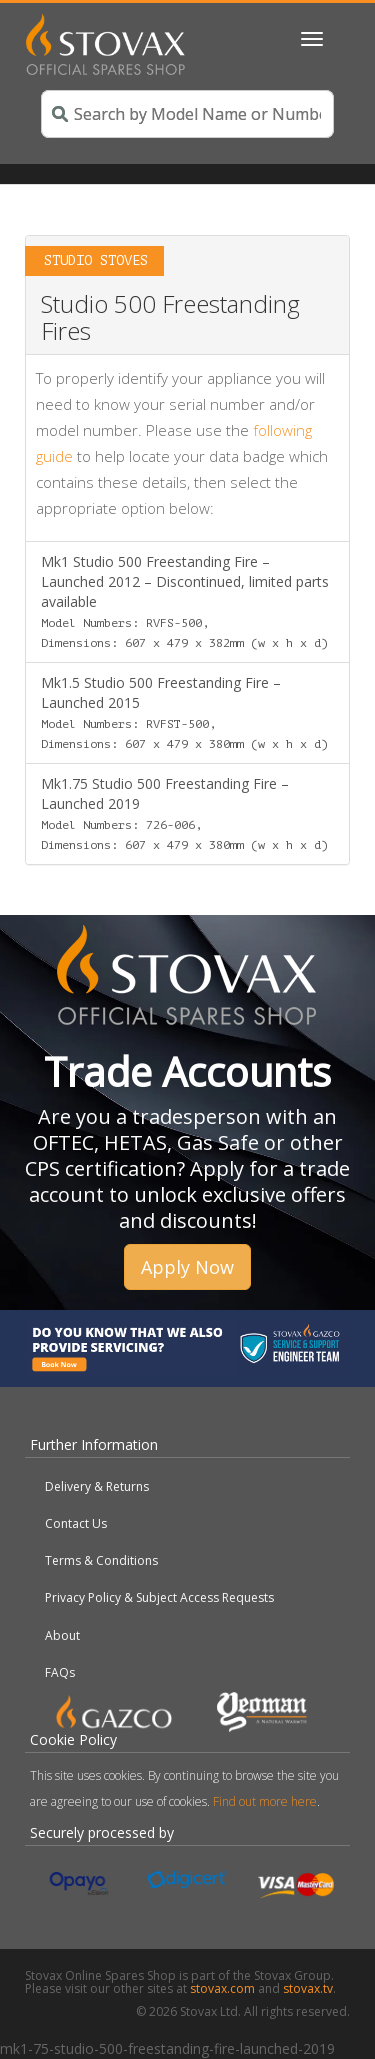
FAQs (60, 1672)
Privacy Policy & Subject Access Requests (159, 1597)
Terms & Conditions (101, 1560)
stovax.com (222, 1988)
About (62, 1635)
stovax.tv (308, 1988)
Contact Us (76, 1523)
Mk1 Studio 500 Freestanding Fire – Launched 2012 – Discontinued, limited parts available (185, 601)
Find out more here (265, 1801)
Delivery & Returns (97, 1486)
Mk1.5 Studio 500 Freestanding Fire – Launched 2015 (184, 712)
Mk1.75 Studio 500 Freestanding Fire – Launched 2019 (184, 813)
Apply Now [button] (187, 1267)
